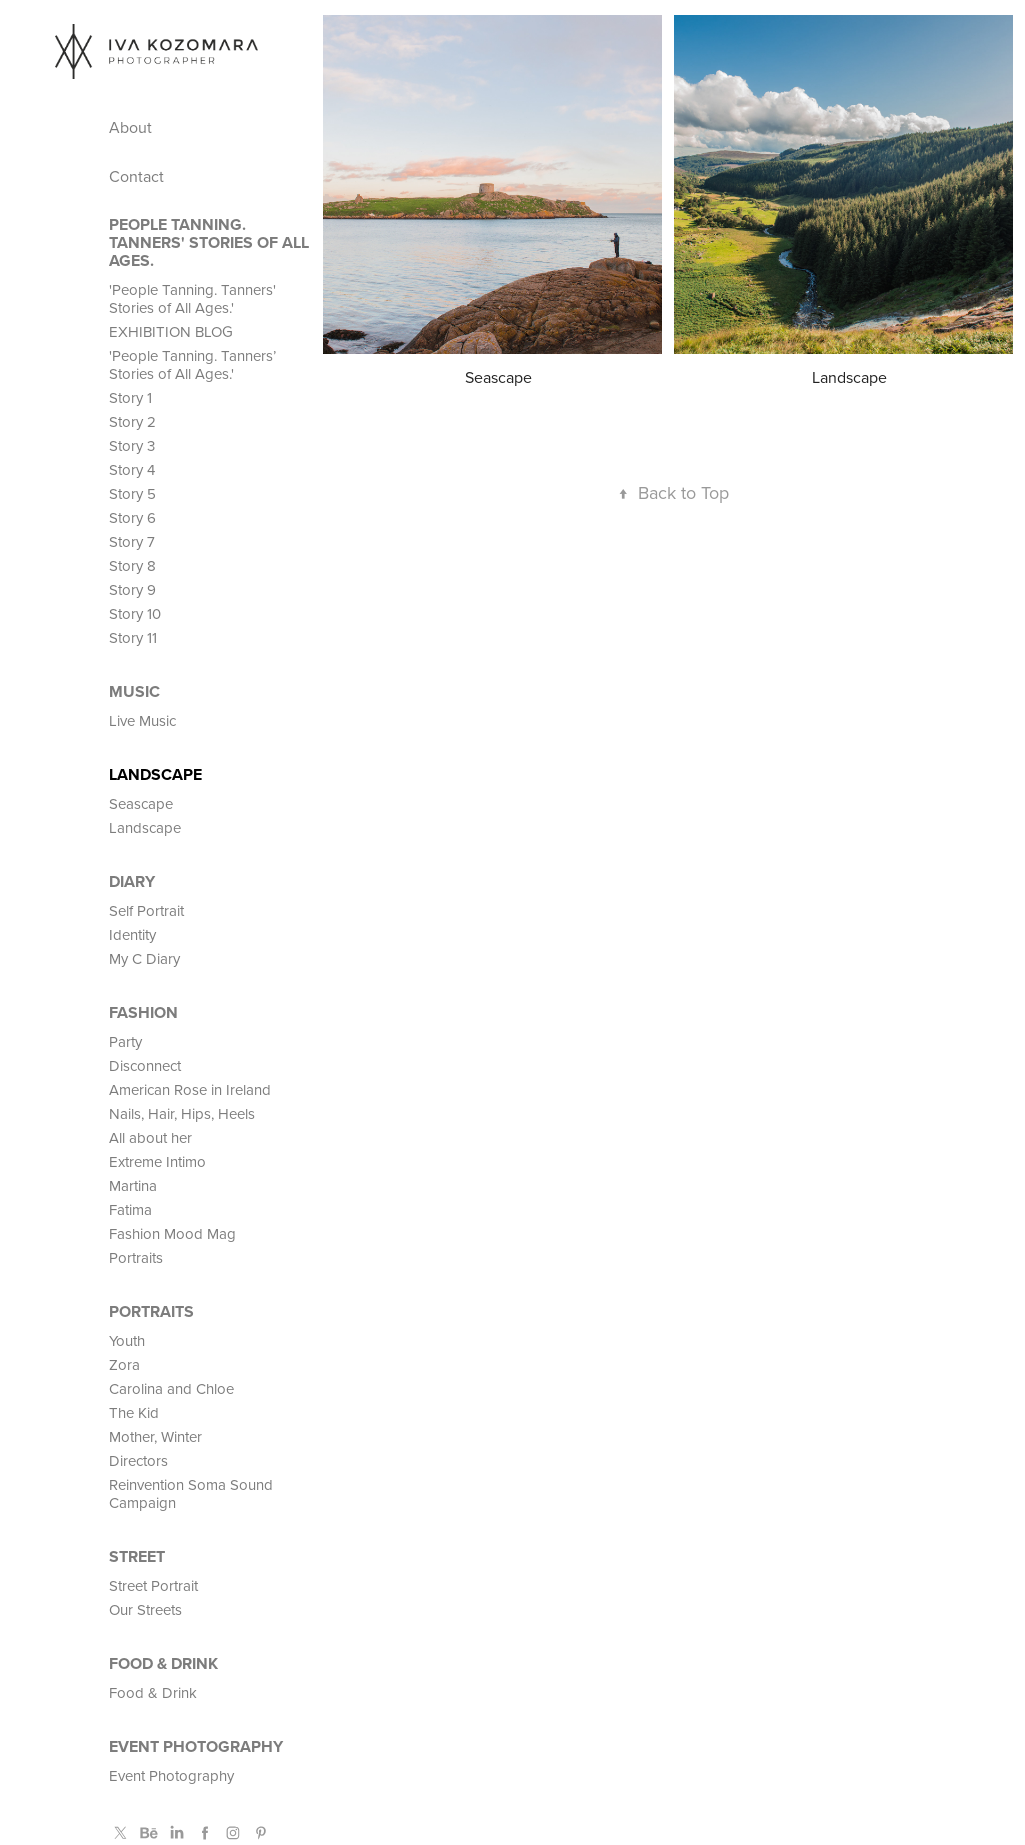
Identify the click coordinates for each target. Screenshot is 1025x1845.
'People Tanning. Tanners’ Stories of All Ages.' (192, 364)
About (130, 127)
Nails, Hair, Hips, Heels (182, 1113)
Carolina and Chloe (171, 1388)
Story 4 (132, 469)
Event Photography (196, 1746)
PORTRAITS (151, 1311)
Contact (136, 176)
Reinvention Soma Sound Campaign (191, 1493)
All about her (150, 1137)
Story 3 (132, 445)
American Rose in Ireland (190, 1089)
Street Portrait (153, 1585)
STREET (137, 1556)
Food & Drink (163, 1663)
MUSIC (134, 691)
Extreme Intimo (157, 1161)
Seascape (141, 803)
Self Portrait (146, 910)
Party (125, 1041)
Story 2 (132, 421)
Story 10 (135, 613)
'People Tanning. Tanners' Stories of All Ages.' (192, 298)
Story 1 (130, 397)
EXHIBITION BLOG (171, 331)
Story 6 (132, 517)
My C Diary (144, 958)
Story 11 (133, 637)
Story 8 (132, 565)
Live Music (142, 720)
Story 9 (132, 589)
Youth (127, 1340)
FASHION (143, 1012)
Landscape (155, 774)
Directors (138, 1460)
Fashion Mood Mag (172, 1233)
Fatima (130, 1209)
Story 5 (132, 493)
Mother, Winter (155, 1436)
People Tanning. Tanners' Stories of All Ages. (209, 242)
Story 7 (132, 541)
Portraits (136, 1257)
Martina (133, 1185)
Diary (132, 881)
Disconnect (145, 1065)
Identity (132, 934)
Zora (124, 1364)
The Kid (134, 1412)
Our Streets (145, 1609)
